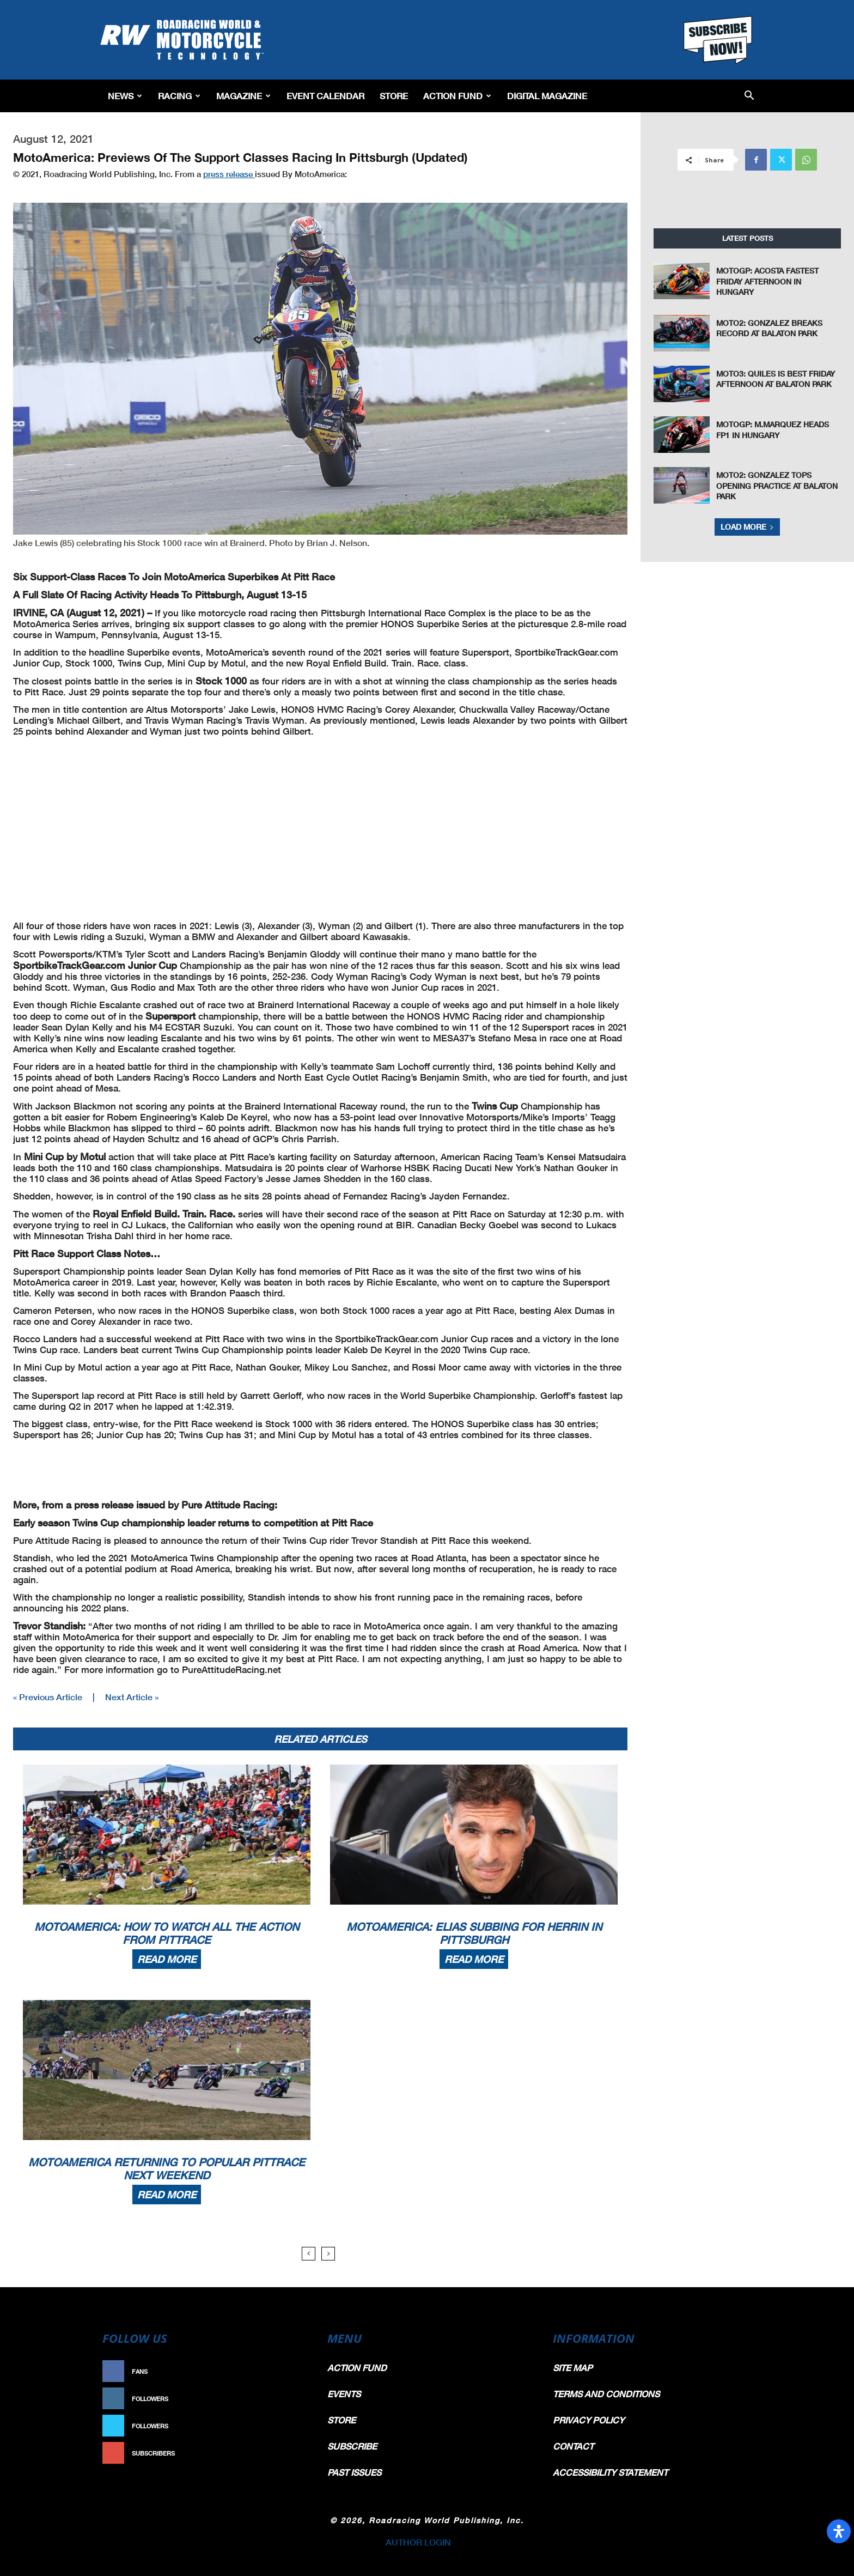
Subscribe (283, 2453)
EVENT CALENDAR (325, 95)
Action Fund (457, 95)
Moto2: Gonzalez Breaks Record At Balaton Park (769, 328)
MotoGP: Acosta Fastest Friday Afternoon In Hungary (767, 281)
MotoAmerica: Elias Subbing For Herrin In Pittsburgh (474, 1933)
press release (229, 174)
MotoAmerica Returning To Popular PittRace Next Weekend (166, 2168)
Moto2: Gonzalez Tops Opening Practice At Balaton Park (777, 485)
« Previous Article (47, 1697)
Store (394, 95)
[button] (749, 96)
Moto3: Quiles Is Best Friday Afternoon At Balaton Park (775, 379)
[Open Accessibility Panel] (839, 2531)
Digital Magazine (547, 95)
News (125, 95)
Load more (747, 526)
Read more (166, 1959)
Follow (289, 2398)
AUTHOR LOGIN (418, 2542)
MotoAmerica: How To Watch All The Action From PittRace (166, 1933)
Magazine (243, 95)
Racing (179, 95)
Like (294, 2371)
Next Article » (131, 1697)
